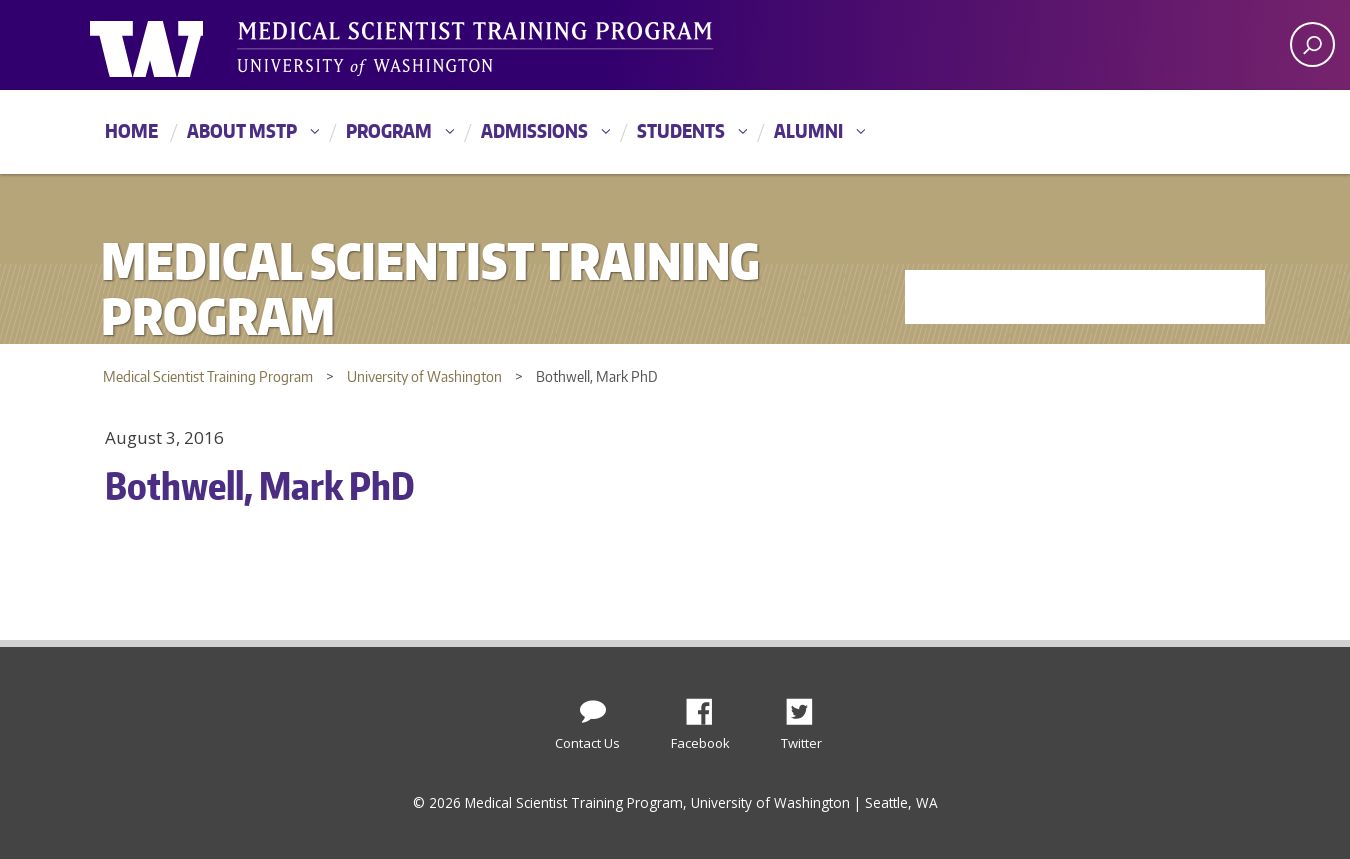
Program (389, 130)
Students (681, 130)
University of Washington (171, 45)
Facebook (707, 706)
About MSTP (242, 130)
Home (131, 130)
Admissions (534, 130)
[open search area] (1312, 44)
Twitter (807, 706)
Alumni (808, 130)
